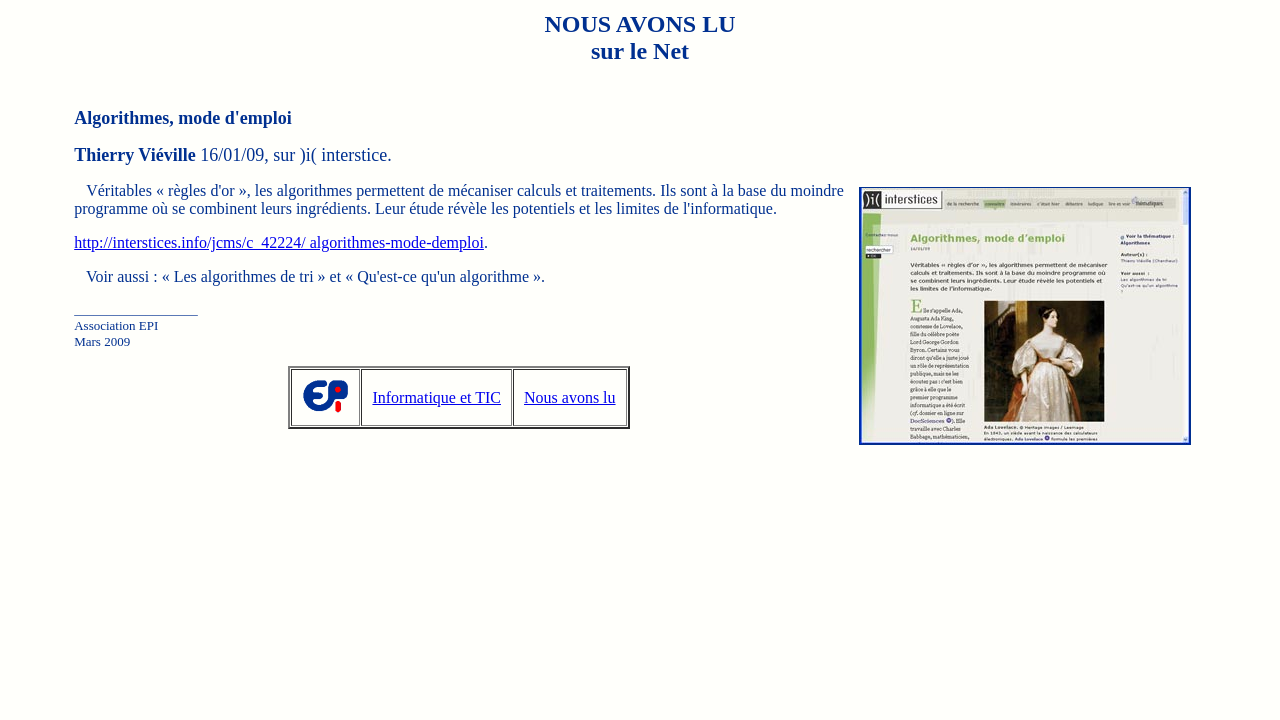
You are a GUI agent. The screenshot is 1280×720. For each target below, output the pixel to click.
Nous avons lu (570, 397)
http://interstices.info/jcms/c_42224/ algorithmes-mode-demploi (279, 242)
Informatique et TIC (436, 397)
